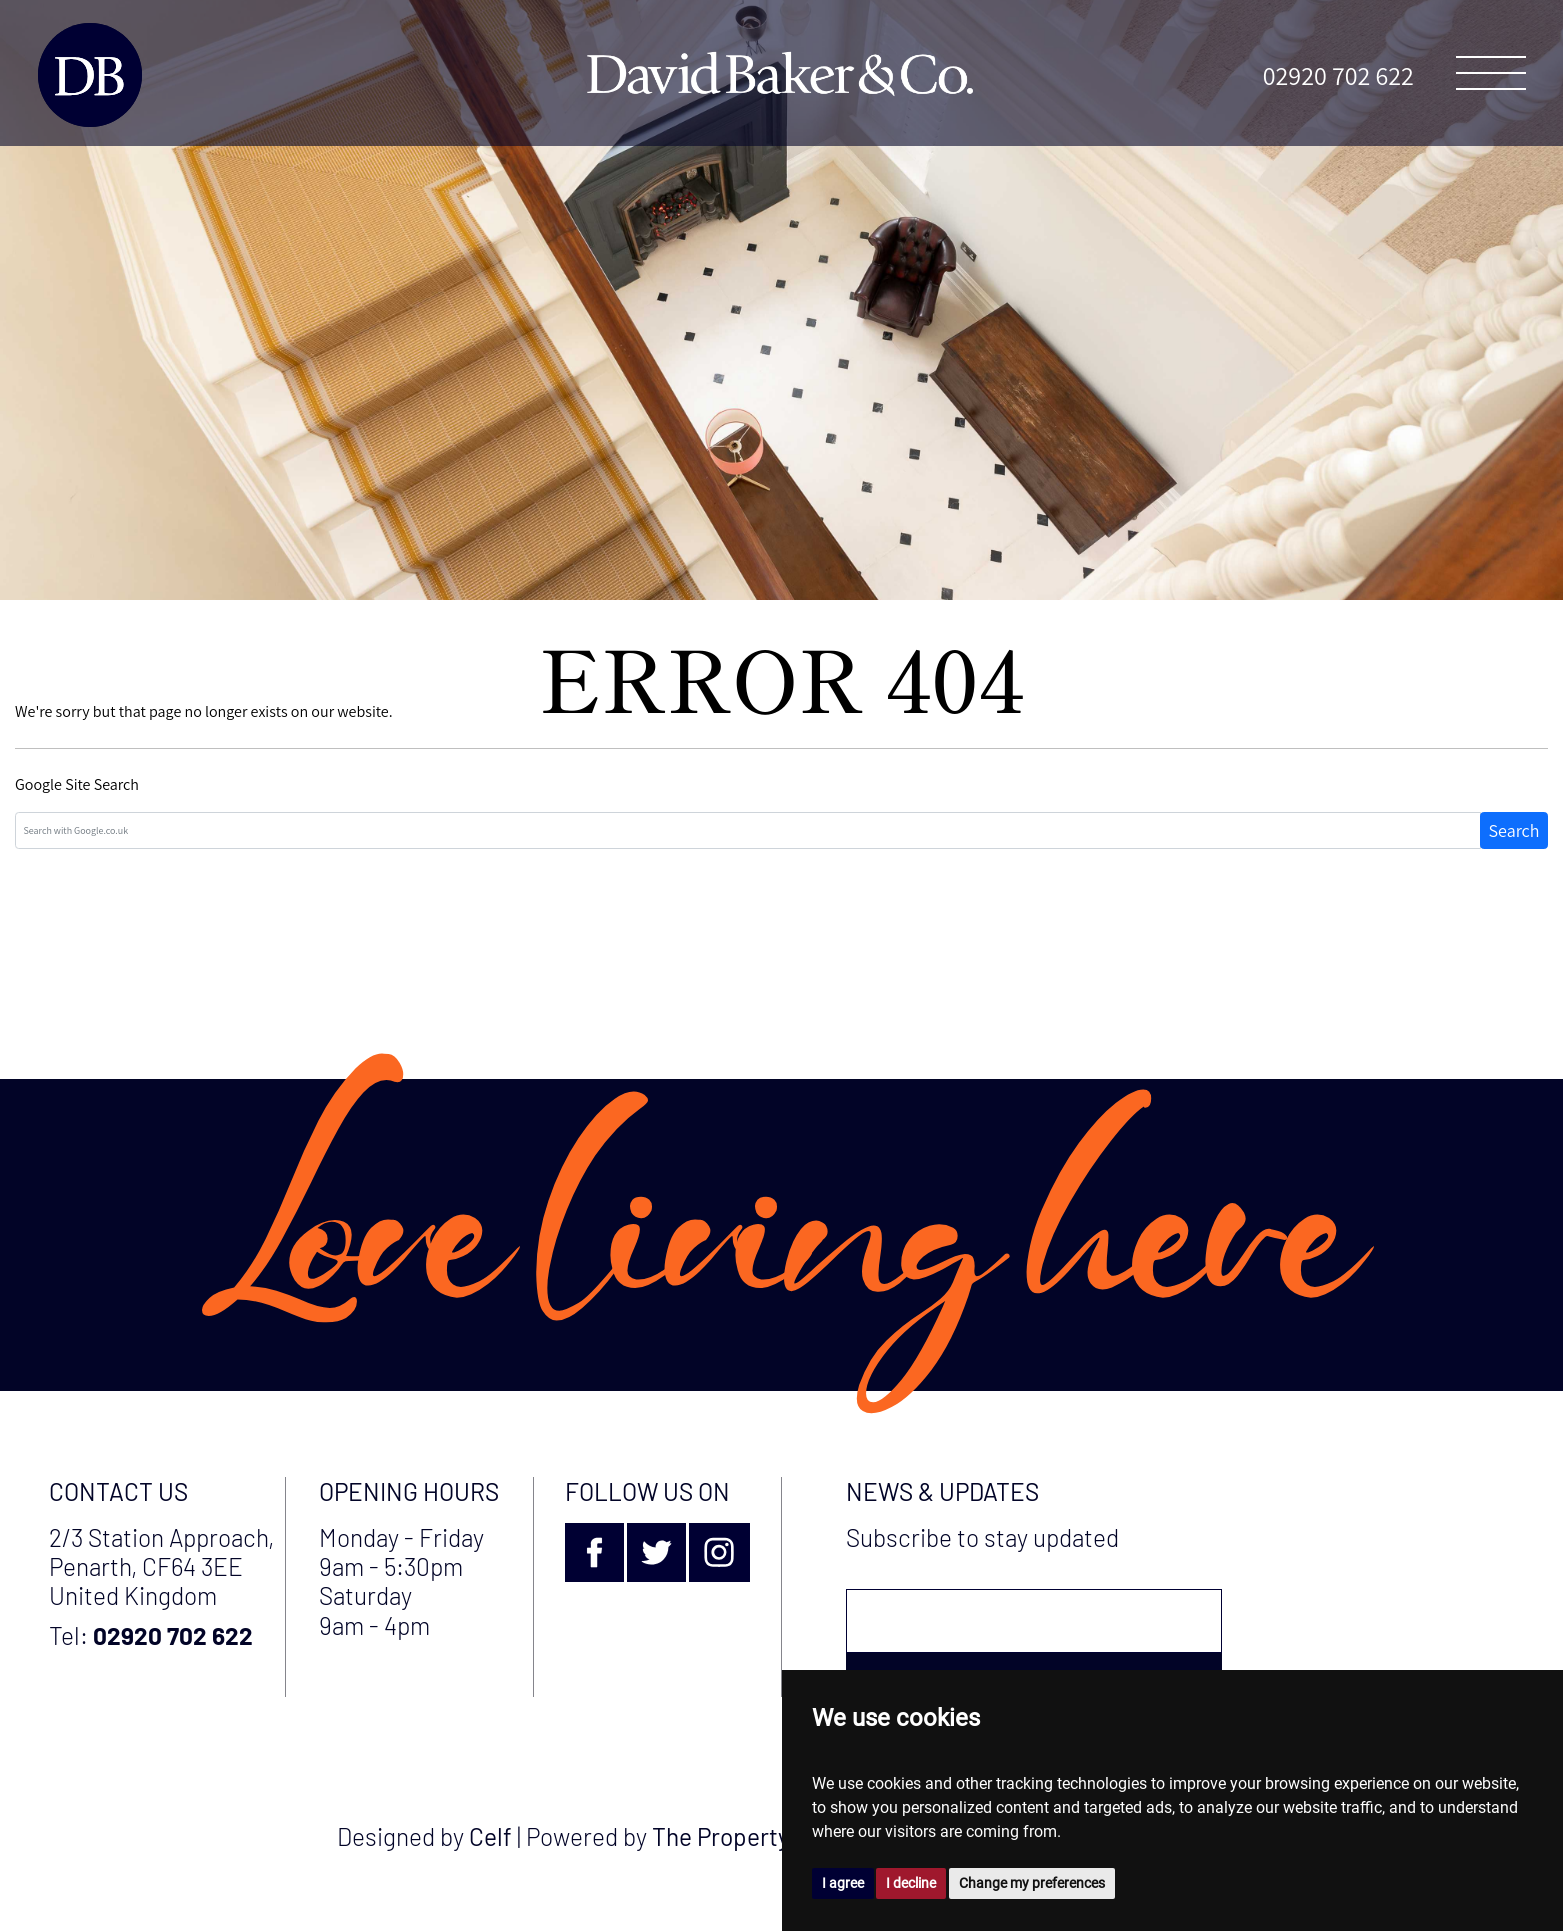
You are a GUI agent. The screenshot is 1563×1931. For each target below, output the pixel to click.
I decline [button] (911, 1883)
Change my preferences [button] (1032, 1883)
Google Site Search (77, 784)
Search (1514, 830)
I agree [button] (843, 1883)
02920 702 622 (1338, 75)
